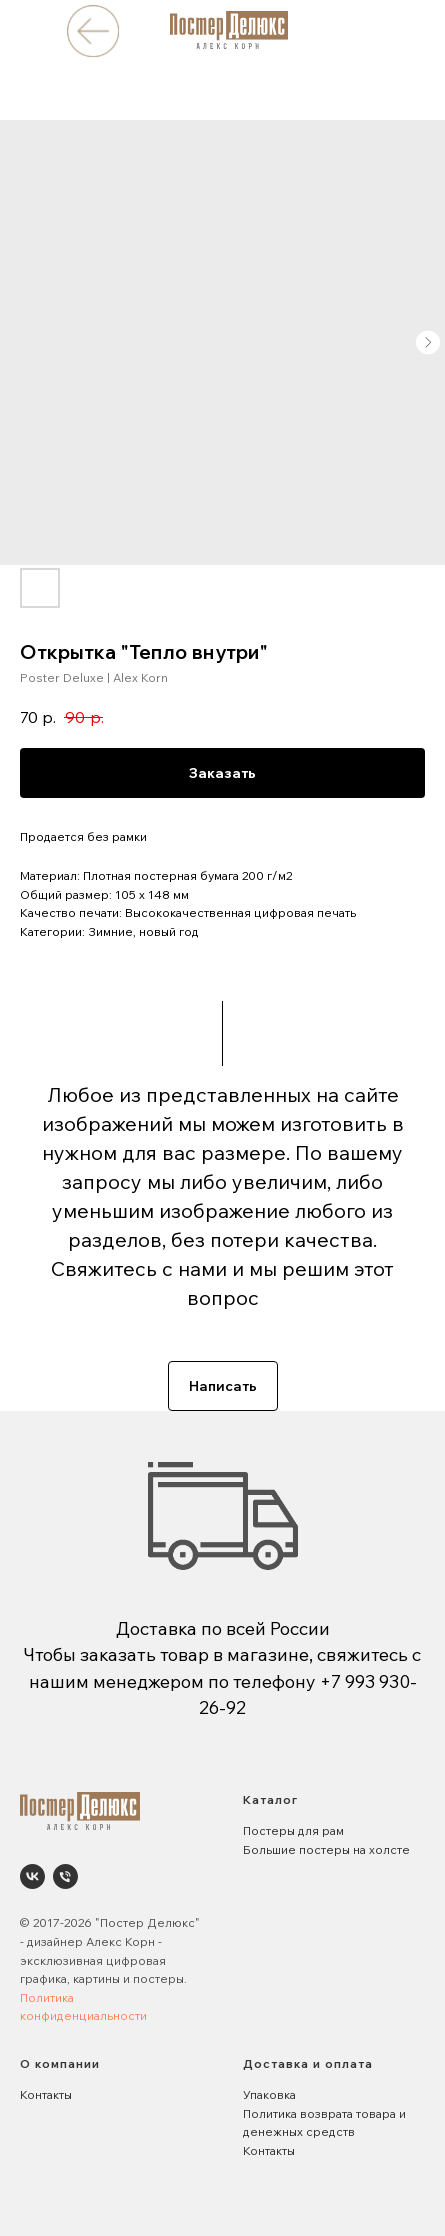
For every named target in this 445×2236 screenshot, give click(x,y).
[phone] (65, 1876)
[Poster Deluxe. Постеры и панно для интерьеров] (32, 1876)
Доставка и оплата (308, 2063)
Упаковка (269, 2094)
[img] (92, 30)
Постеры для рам (293, 1830)
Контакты (46, 2094)
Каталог (270, 1799)
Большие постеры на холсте (326, 1849)
